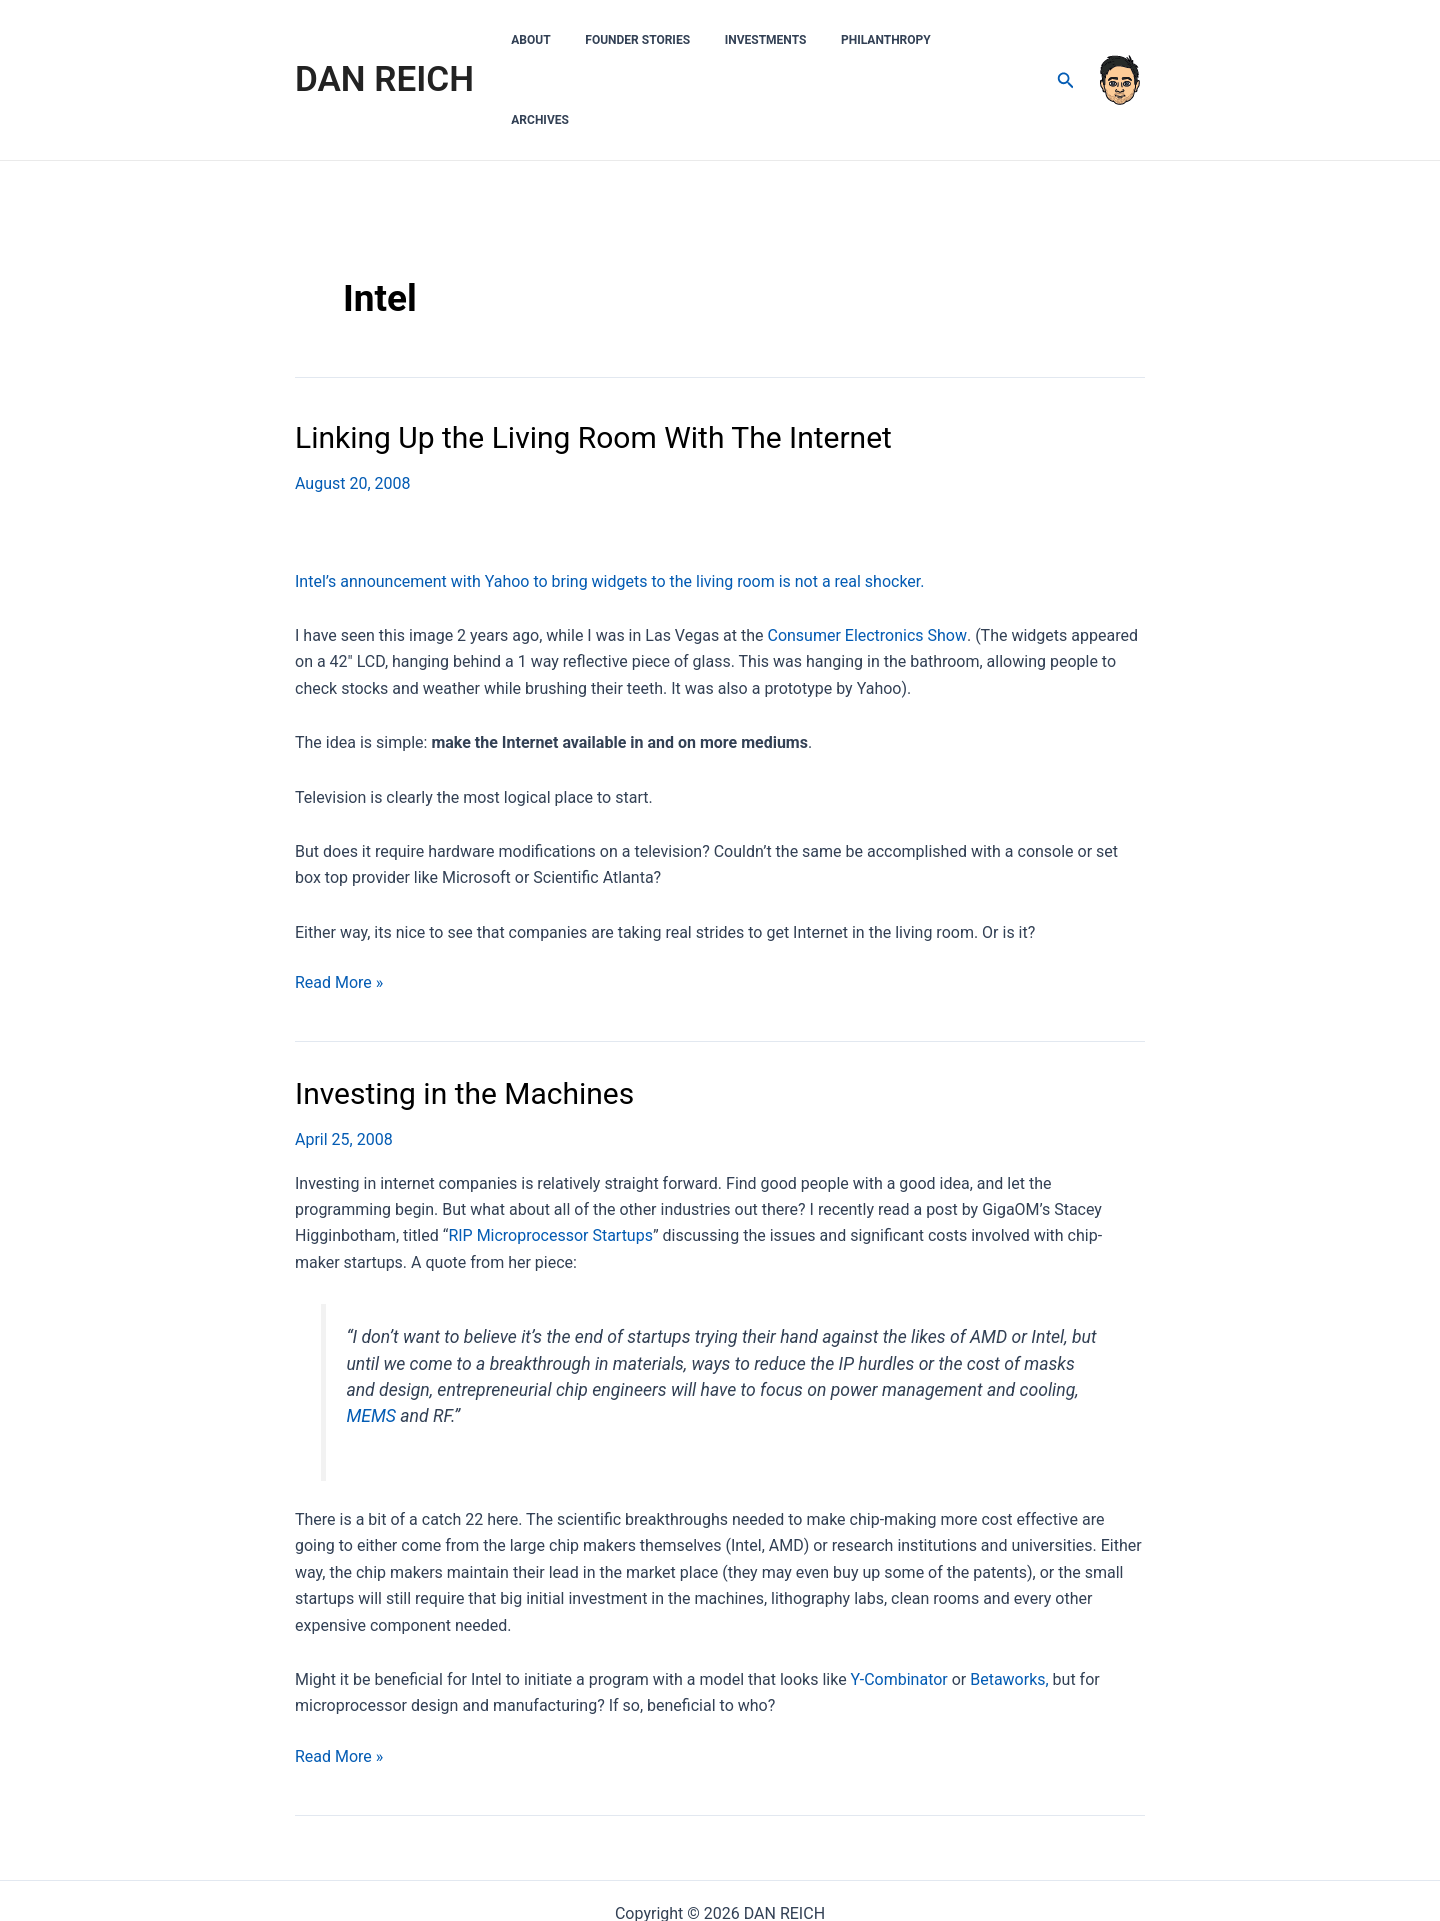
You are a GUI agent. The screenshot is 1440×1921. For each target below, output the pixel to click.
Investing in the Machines (464, 1013)
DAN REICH (384, 39)
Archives (996, 40)
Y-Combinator (899, 1599)
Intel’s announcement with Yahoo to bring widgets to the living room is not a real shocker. (610, 501)
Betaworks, (1009, 1599)
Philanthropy (899, 40)
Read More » (339, 903)
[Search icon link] (1066, 40)
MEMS (371, 1336)
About (575, 40)
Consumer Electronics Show (865, 555)
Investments (789, 40)
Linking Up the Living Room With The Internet (593, 357)
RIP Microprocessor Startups (550, 1155)
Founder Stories (671, 40)
